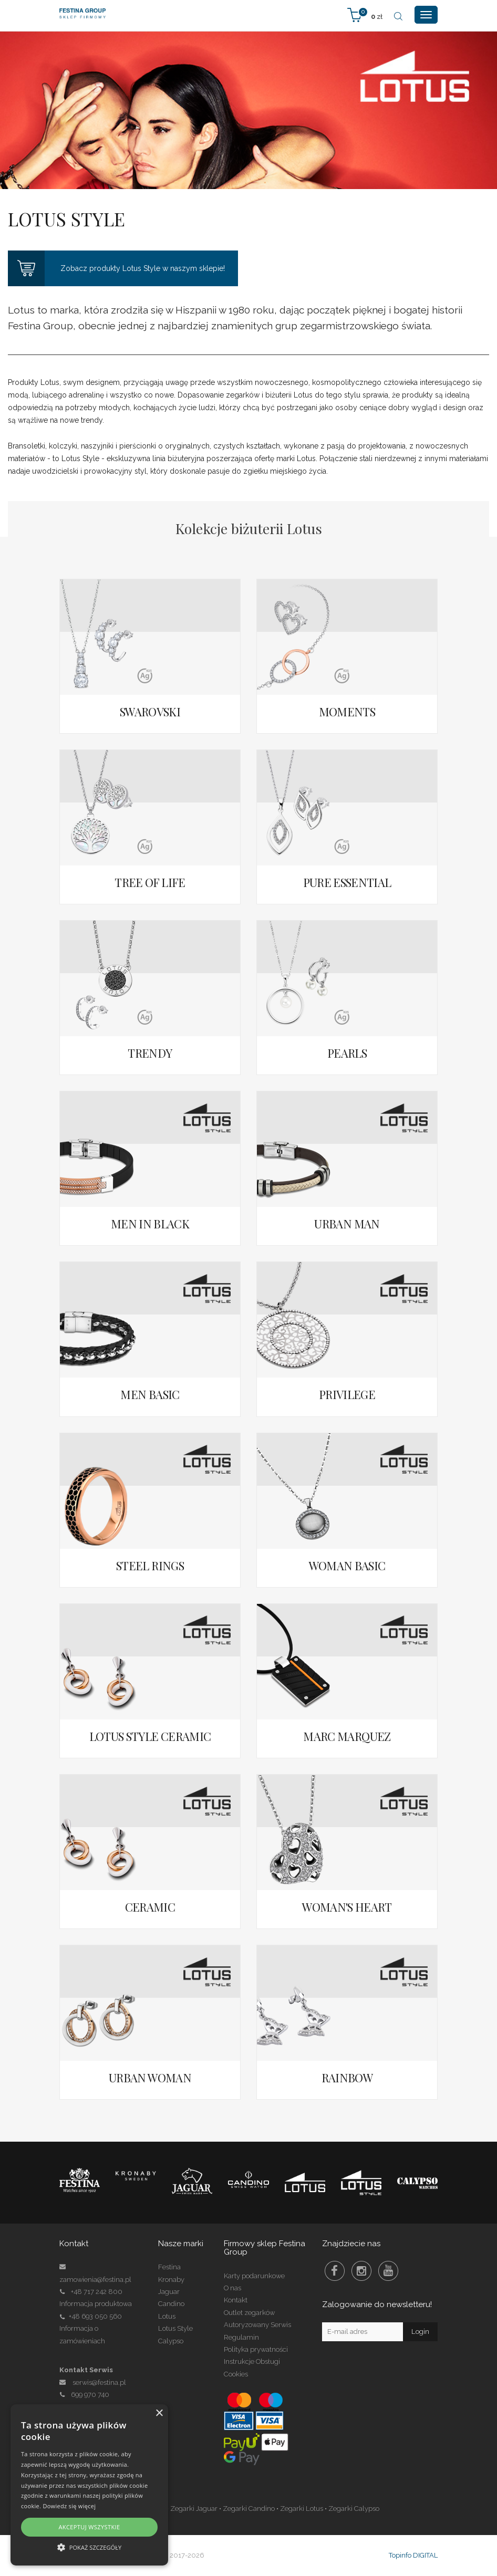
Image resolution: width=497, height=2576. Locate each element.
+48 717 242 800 (96, 2292)
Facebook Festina (335, 2271)
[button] (89, 2547)
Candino (171, 2304)
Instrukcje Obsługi (252, 2361)
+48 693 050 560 (95, 2316)
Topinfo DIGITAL (413, 2555)
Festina (169, 2267)
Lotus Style (175, 2328)
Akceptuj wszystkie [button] (89, 2527)
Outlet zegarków (249, 2313)
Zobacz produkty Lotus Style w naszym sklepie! (116, 268)
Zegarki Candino (249, 2508)
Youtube (388, 2271)
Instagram (361, 2271)
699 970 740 (84, 2394)
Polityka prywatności (256, 2349)
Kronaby (171, 2279)
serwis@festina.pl (99, 2382)
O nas (232, 2288)
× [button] (159, 2413)
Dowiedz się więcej (69, 2506)
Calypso (170, 2341)
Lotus (166, 2316)
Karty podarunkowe (254, 2276)
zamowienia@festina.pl (95, 2279)
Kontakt (235, 2300)
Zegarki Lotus (301, 2508)
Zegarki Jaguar (194, 2508)
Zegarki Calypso (353, 2508)
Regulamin (241, 2337)
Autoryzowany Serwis (257, 2325)
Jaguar (169, 2292)
